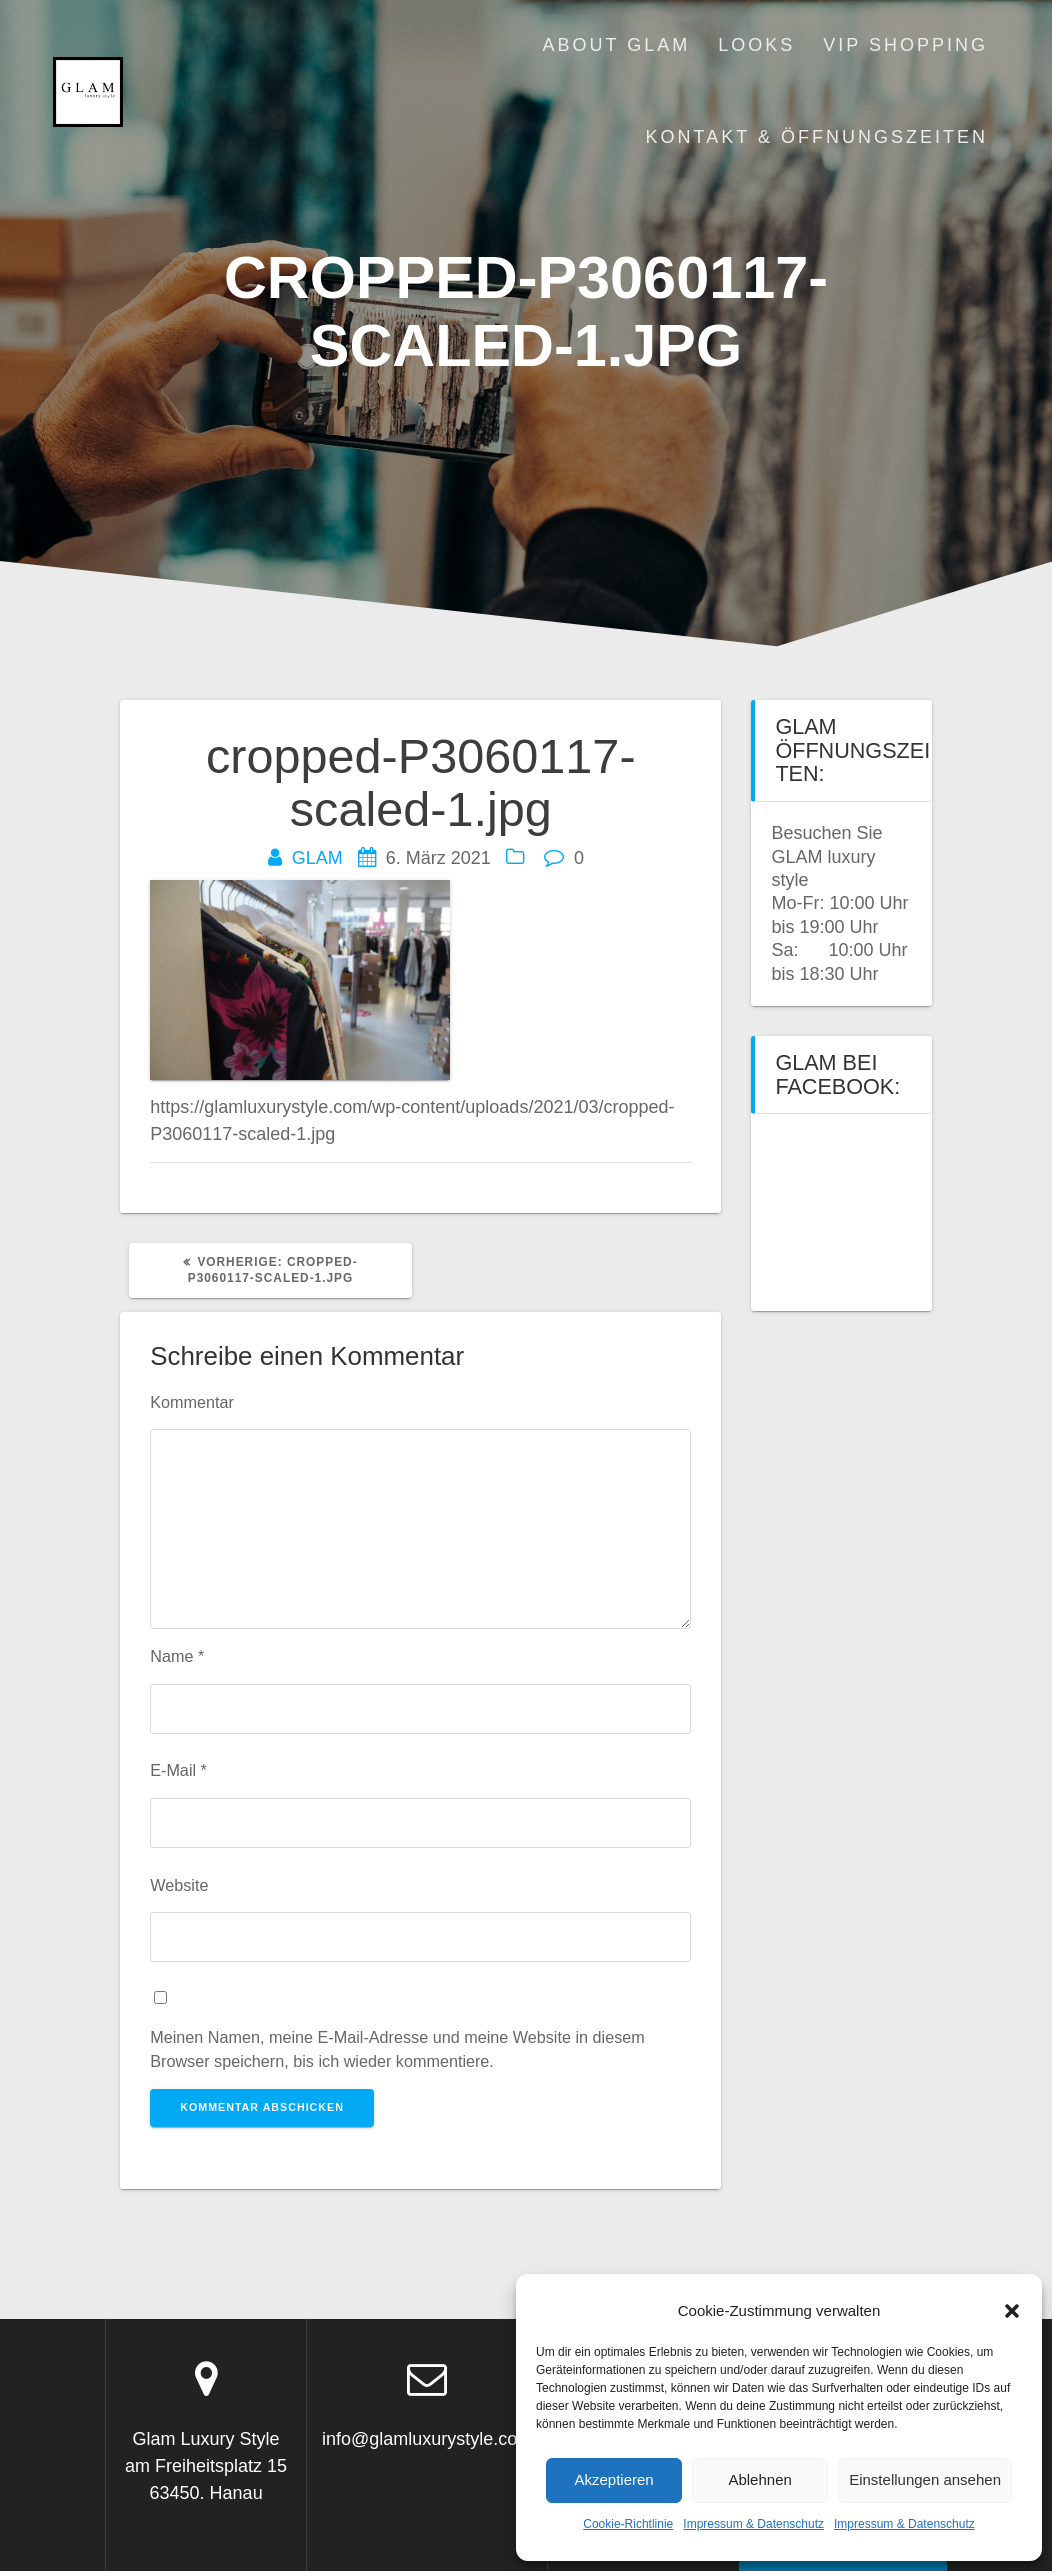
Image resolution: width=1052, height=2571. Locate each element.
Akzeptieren (613, 2479)
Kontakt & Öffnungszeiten (817, 137)
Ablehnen (759, 2479)
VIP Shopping (905, 45)
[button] (1012, 2311)
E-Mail (178, 1770)
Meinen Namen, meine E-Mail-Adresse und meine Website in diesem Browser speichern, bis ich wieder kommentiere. (397, 2049)
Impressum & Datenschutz (753, 2524)
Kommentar (192, 1402)
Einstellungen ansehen (925, 2479)
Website (179, 1885)
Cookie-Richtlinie (628, 2524)
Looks (756, 45)
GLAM (317, 858)
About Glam (617, 45)
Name (177, 1656)
